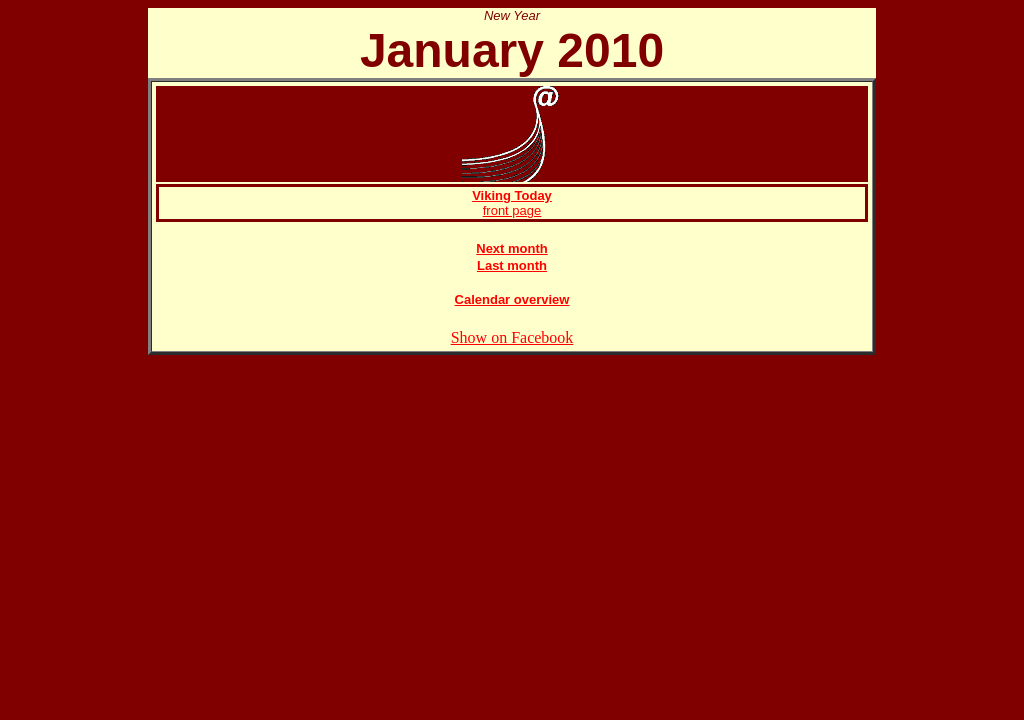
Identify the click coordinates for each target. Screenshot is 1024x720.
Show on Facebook (512, 337)
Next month (512, 248)
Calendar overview (512, 299)
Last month (512, 265)
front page (512, 203)
